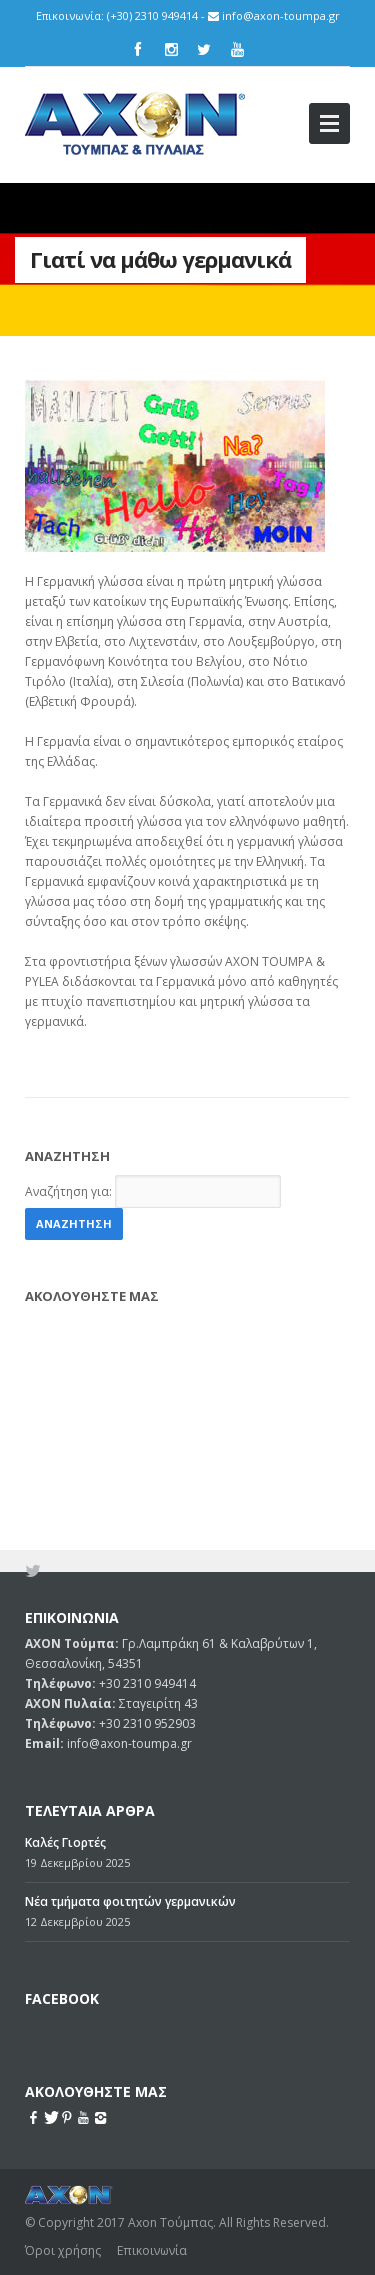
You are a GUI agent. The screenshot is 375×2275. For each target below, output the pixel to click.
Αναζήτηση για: (68, 1191)
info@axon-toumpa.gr (281, 15)
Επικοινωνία (152, 2120)
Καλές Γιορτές (65, 1712)
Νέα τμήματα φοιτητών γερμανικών (130, 1771)
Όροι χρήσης (63, 2120)
